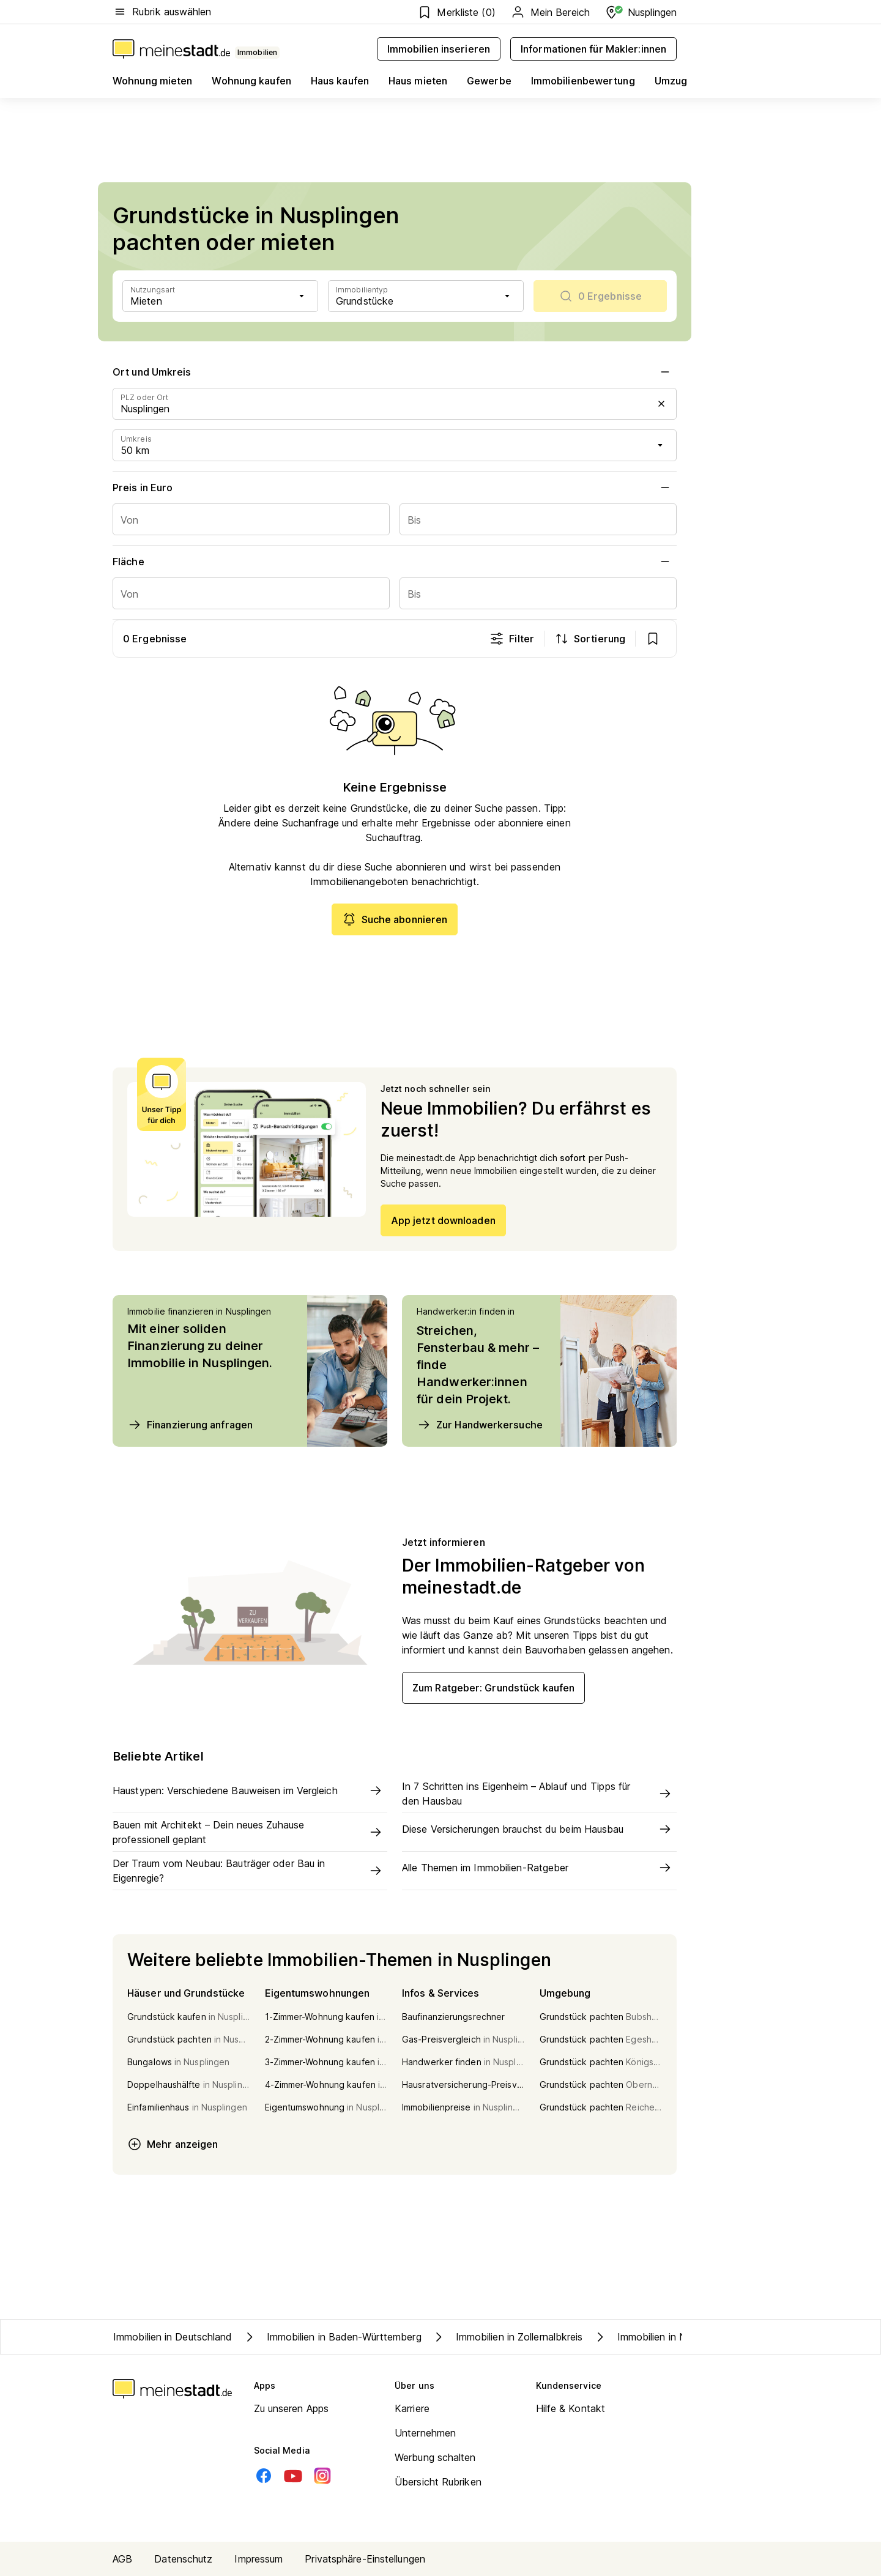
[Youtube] (293, 2475)
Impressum (258, 2559)
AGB (122, 2559)
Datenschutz (183, 2559)
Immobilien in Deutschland (172, 2337)
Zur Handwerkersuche (480, 1424)
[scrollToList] (600, 296)
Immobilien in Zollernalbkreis (507, 2336)
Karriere (412, 2408)
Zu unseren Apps (291, 2408)
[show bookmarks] (652, 638)
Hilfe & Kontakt (571, 2408)
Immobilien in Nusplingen (660, 2336)
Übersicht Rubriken (438, 2482)
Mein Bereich (550, 12)
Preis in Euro (395, 487)
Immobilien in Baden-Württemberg (332, 2336)
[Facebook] (263, 2475)
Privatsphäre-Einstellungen (365, 2559)
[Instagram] (322, 2475)
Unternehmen (425, 2433)
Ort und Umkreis (395, 372)
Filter (511, 638)
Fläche (395, 561)
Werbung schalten (435, 2457)
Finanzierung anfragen (190, 1424)
